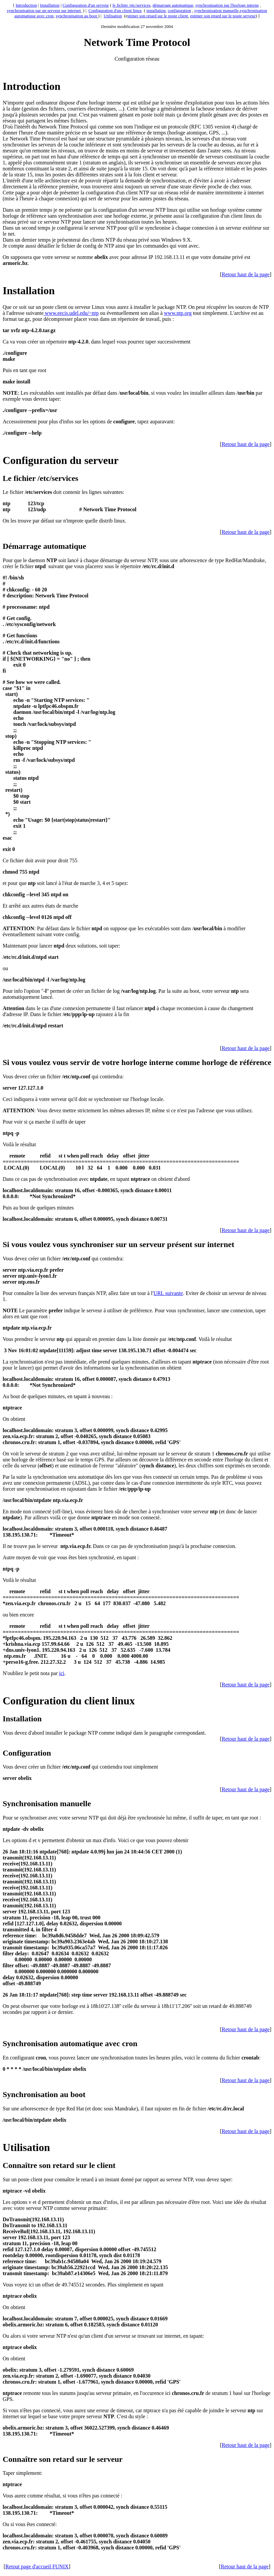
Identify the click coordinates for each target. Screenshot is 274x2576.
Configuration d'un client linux (115, 10)
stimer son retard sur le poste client (157, 15)
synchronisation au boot (77, 15)
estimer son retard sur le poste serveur (223, 15)
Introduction (26, 5)
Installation (50, 5)
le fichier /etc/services (131, 5)
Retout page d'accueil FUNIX (36, 2566)
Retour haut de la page (246, 274)
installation (156, 10)
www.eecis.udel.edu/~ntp (71, 313)
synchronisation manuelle (216, 10)
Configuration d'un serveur (86, 5)
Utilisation (113, 15)
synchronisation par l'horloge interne (227, 5)
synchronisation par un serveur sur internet (44, 10)
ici (62, 1673)
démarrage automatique (173, 5)
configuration (179, 10)
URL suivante (168, 1293)
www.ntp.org (178, 313)
